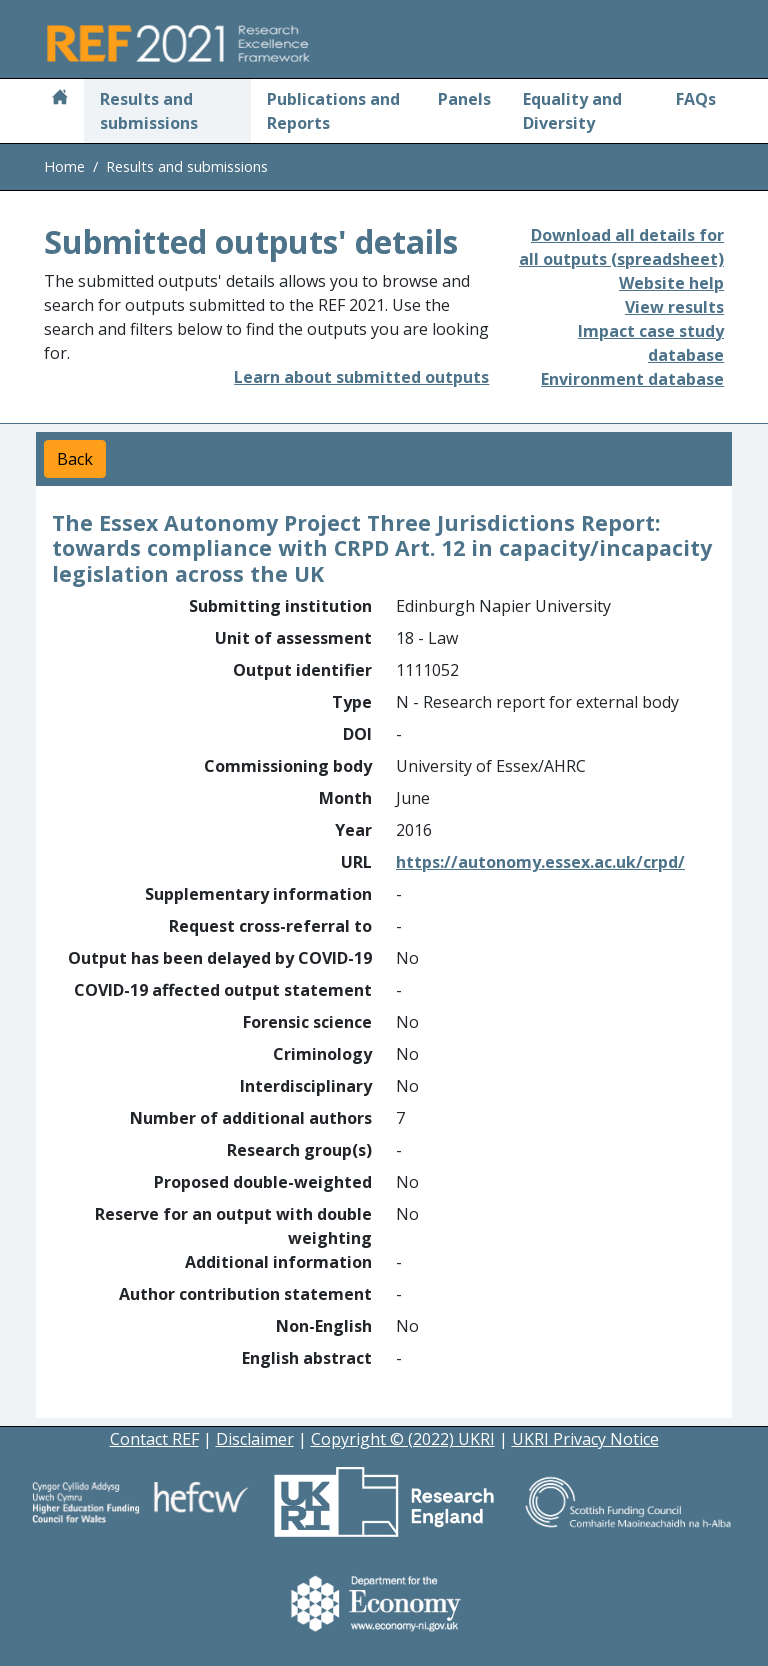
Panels (464, 99)
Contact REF (154, 1439)
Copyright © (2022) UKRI (403, 1439)
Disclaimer (255, 1439)
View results (674, 307)
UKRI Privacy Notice (585, 1439)
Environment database (632, 379)
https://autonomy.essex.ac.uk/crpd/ (540, 862)
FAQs (696, 99)
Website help (671, 283)
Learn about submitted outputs (361, 377)
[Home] (60, 99)
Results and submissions (149, 111)
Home (64, 166)
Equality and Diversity (572, 111)
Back (75, 459)
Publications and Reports (333, 111)
